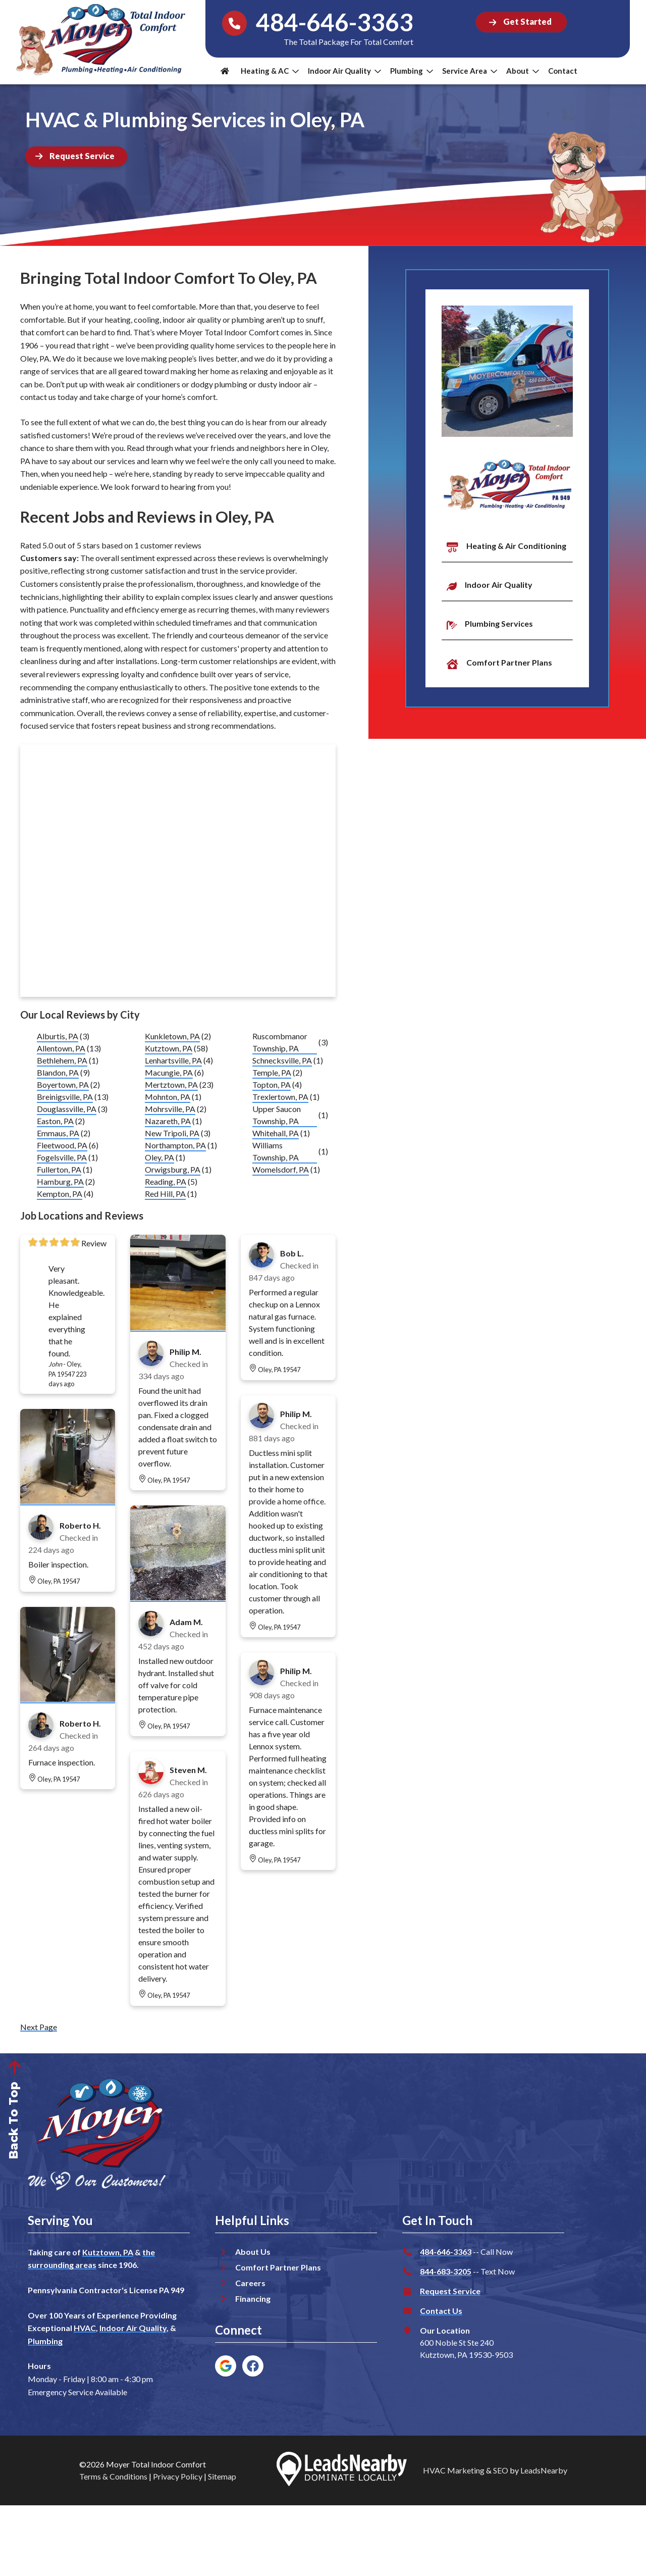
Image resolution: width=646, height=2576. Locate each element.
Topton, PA (271, 1084)
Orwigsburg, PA (172, 1169)
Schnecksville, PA (282, 1060)
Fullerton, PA (59, 1169)
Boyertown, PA (63, 1084)
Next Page (38, 2027)
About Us (253, 2251)
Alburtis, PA (57, 1036)
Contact (562, 70)
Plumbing (411, 70)
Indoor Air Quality (344, 70)
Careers (250, 2283)
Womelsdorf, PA (280, 1169)
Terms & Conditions (113, 2476)
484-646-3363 (445, 2251)
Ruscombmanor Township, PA (279, 1042)
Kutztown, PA (168, 1048)
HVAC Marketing (453, 2470)
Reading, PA (165, 1181)
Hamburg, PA (60, 1181)
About (522, 70)
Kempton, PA (59, 1193)
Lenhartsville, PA (173, 1060)
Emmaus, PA (58, 1133)
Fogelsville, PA (62, 1157)
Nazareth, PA (168, 1121)
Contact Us (441, 2310)
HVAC (85, 2328)
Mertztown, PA (171, 1084)
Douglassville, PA (66, 1109)
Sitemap (222, 2476)
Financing (253, 2298)
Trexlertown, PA (280, 1096)
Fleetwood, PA (62, 1145)
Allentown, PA (61, 1048)
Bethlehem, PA (62, 1060)
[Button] (521, 22)
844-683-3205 (445, 2271)
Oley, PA (159, 1157)
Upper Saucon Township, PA (276, 1115)
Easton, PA (55, 1121)
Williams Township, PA (275, 1151)
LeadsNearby (543, 2470)
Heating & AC (270, 70)
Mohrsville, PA (170, 1109)
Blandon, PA (58, 1072)
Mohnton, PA (167, 1096)
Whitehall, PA (275, 1133)
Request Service (450, 2291)
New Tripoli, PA (172, 1133)
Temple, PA (271, 1072)
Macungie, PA (169, 1072)
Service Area (469, 70)
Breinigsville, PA (65, 1096)
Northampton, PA (175, 1145)
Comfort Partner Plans (278, 2267)
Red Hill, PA (165, 1193)
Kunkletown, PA (172, 1036)
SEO (500, 2470)
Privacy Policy (177, 2476)
